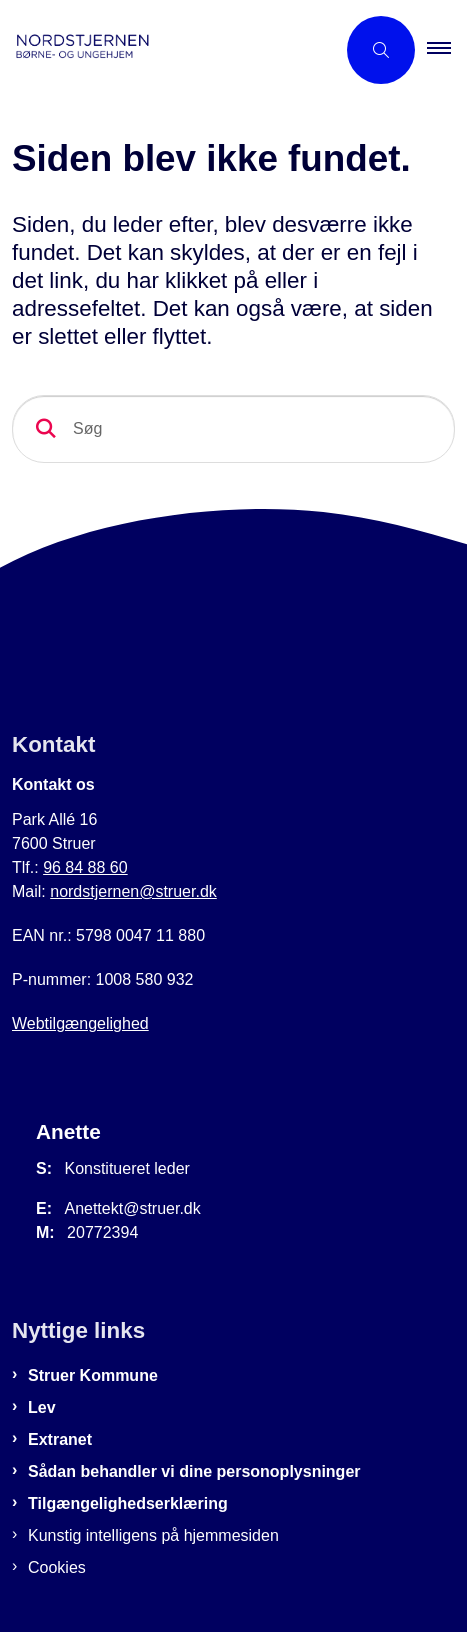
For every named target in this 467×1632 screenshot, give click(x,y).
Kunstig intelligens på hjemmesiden (153, 1535)
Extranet (60, 1439)
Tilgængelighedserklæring (128, 1503)
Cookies (57, 1567)
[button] (447, 50)
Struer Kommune (93, 1375)
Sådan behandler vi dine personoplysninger (194, 1471)
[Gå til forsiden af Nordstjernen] (167, 50)
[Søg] (233, 429)
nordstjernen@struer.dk (133, 891)
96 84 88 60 (85, 867)
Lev (42, 1407)
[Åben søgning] (381, 50)
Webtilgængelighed (80, 1023)
